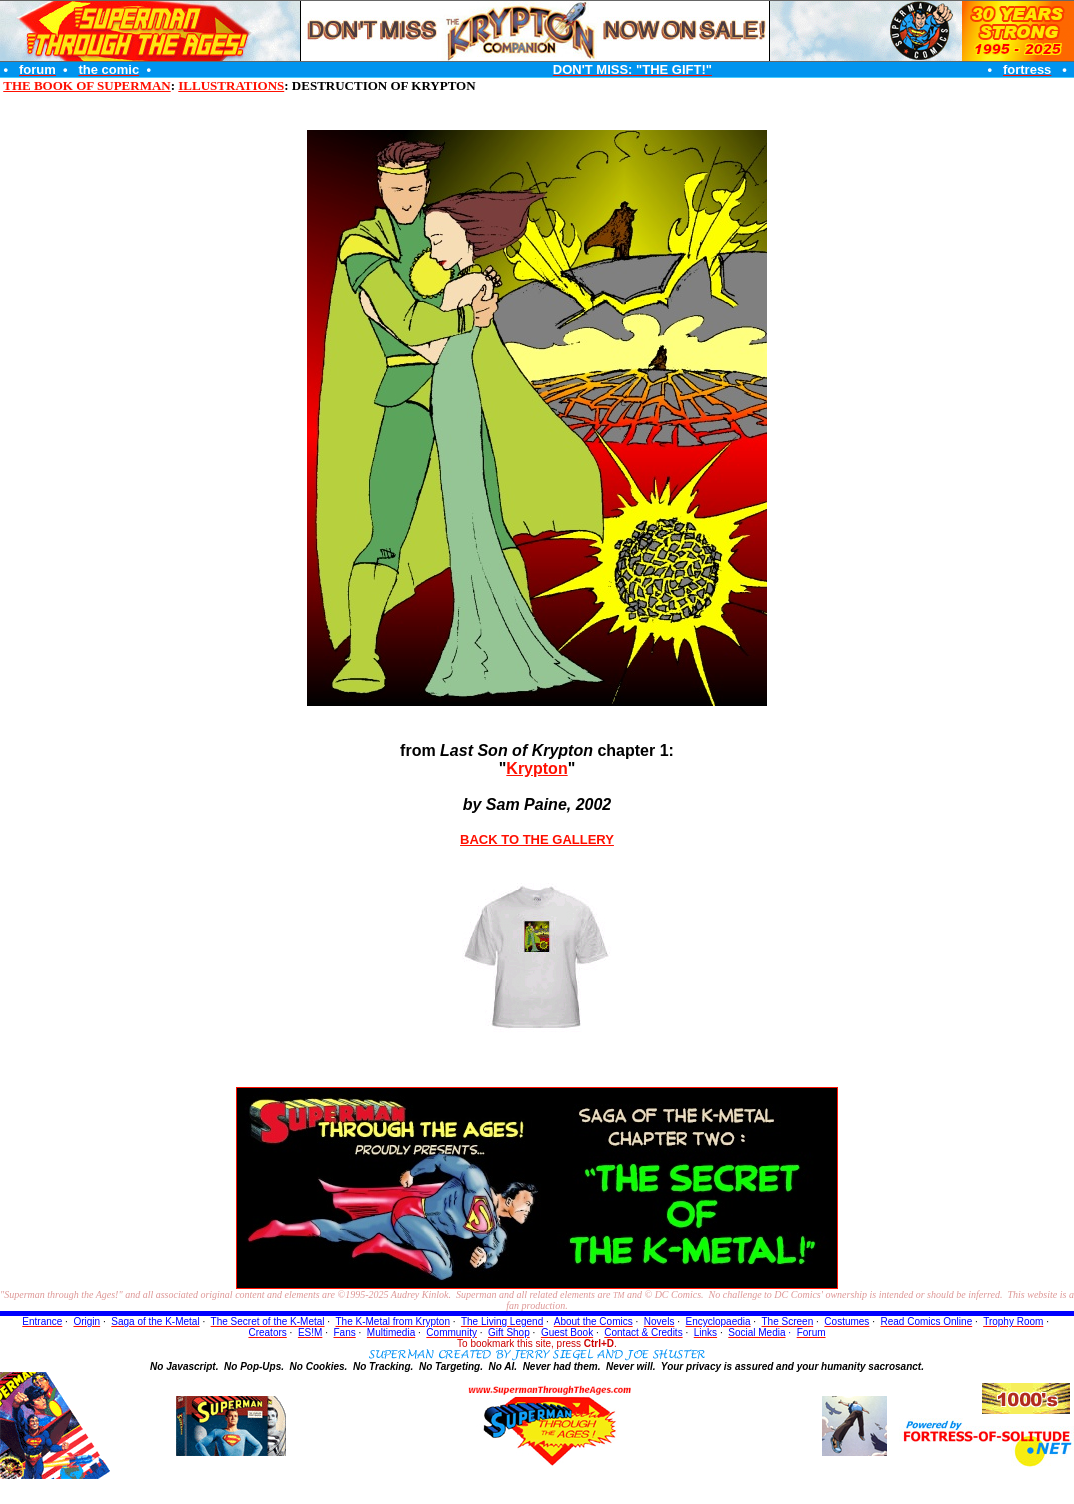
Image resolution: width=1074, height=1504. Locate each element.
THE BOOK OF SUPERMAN (86, 85)
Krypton (536, 768)
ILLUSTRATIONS (231, 85)
